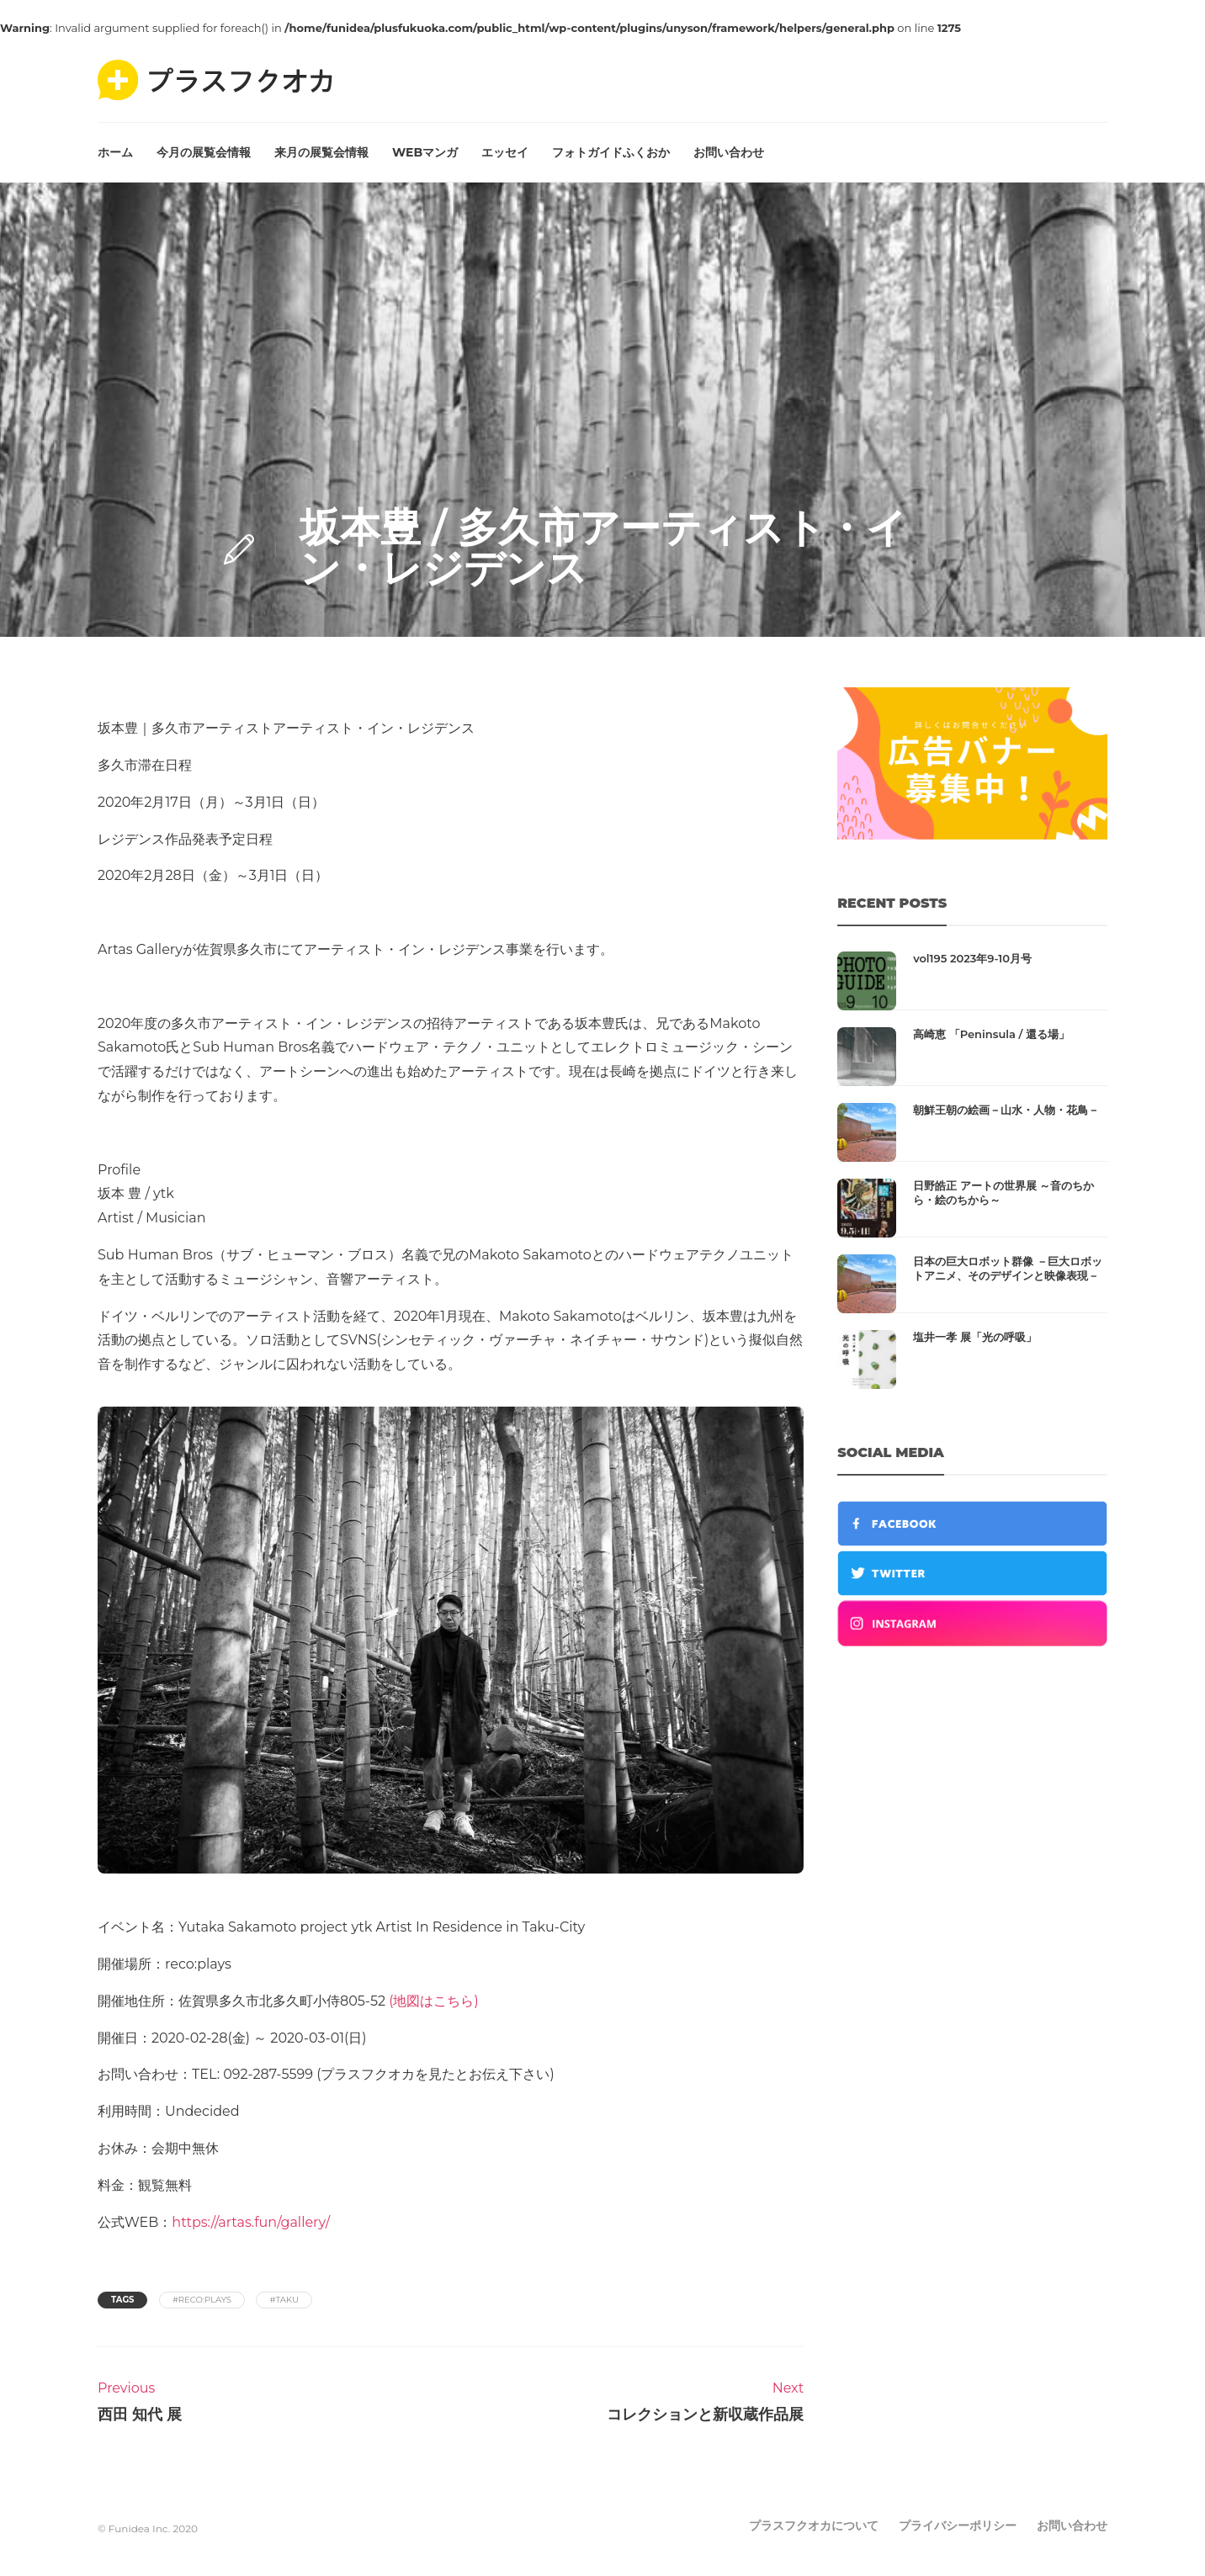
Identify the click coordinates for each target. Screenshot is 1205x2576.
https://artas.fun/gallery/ (251, 2222)
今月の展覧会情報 (204, 152)
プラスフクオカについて (814, 2525)
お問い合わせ (728, 152)
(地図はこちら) (434, 2001)
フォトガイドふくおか (611, 152)
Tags (122, 2299)
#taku (283, 2299)
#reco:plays (202, 2299)
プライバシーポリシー (958, 2525)
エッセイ (504, 152)
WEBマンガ (425, 152)
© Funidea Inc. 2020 (148, 2528)
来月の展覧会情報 (321, 152)
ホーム (115, 152)
